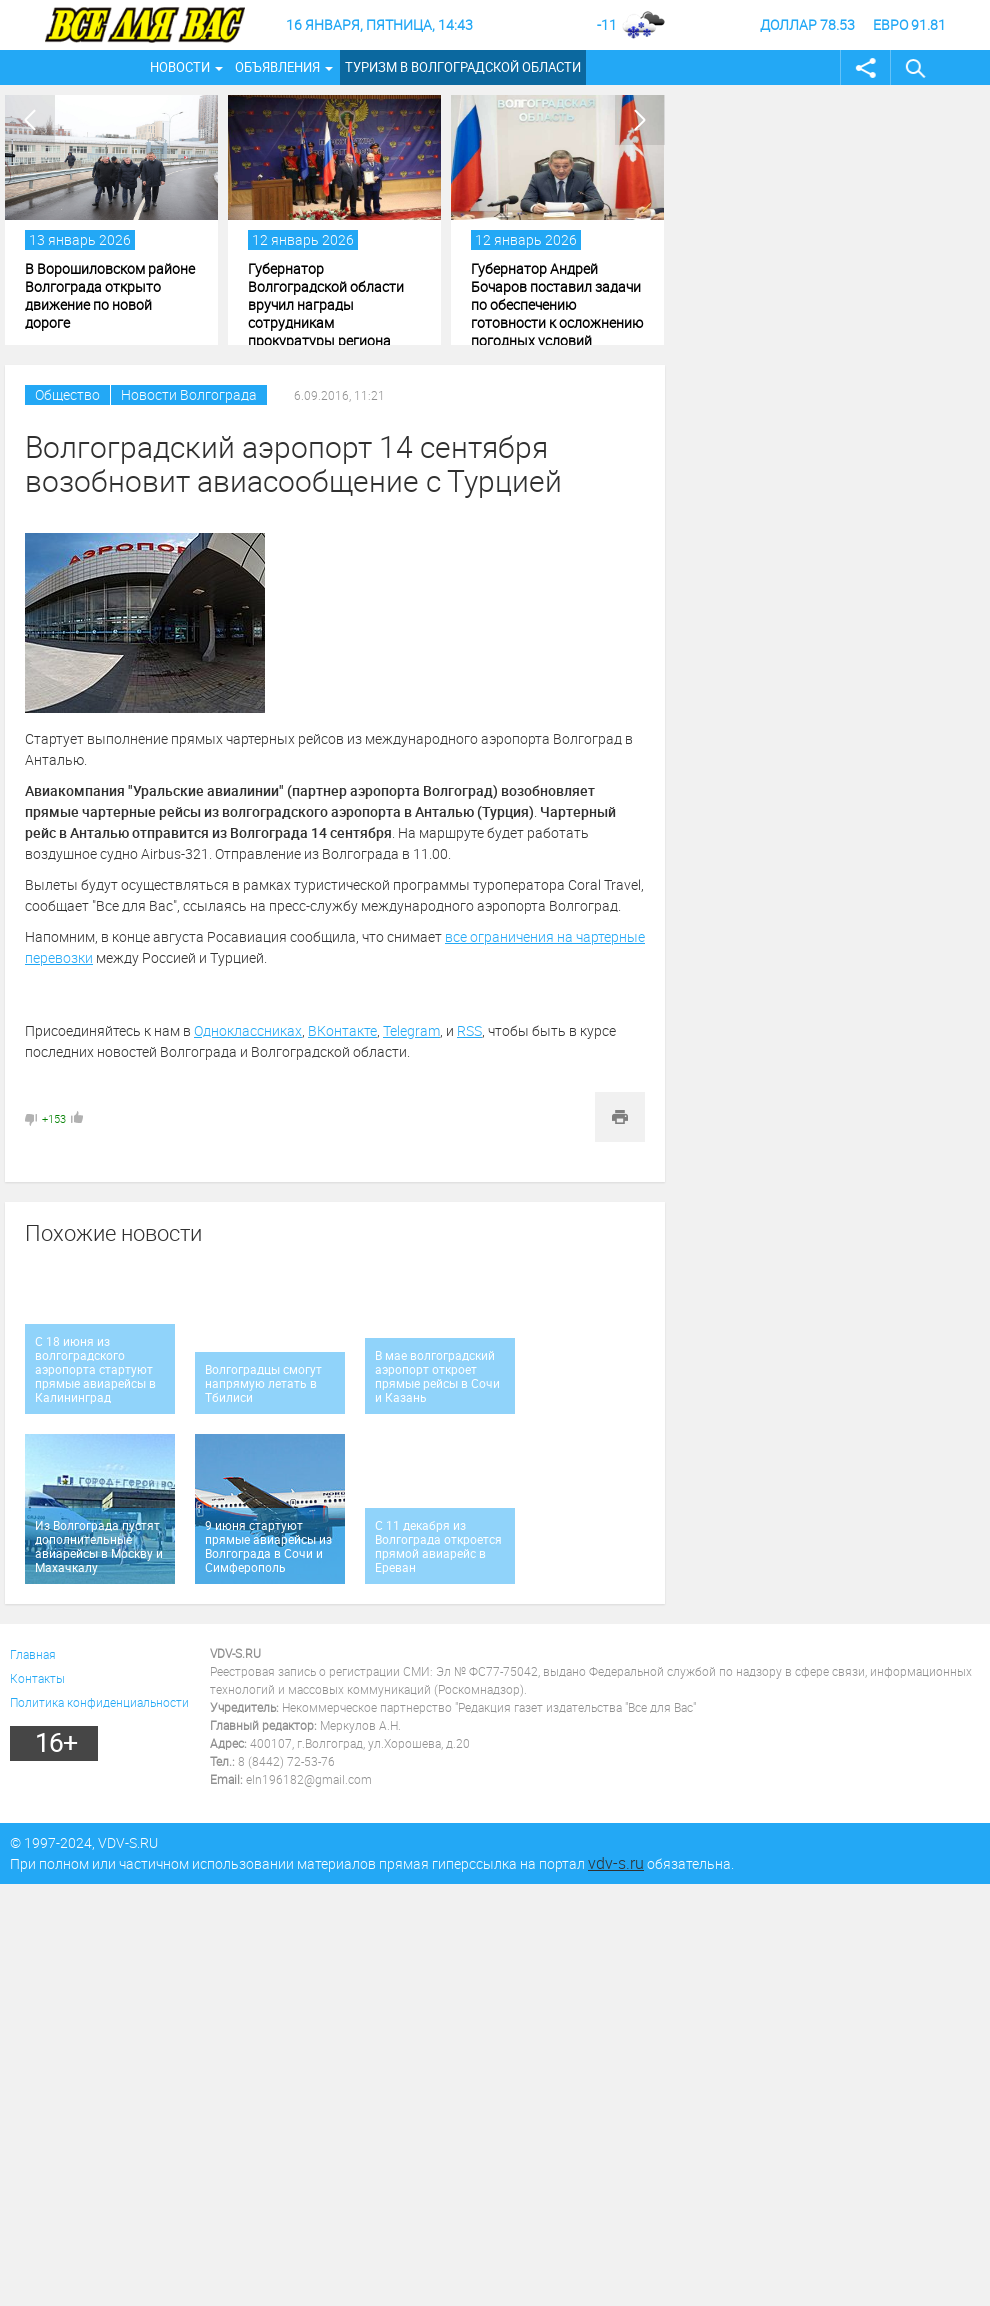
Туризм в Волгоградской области (463, 67)
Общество (67, 394)
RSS (469, 1030)
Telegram (411, 1030)
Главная (33, 1654)
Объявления (277, 67)
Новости (180, 67)
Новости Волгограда (189, 394)
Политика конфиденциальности (99, 1702)
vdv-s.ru (616, 1863)
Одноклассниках (248, 1030)
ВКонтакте (342, 1030)
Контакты (37, 1678)
